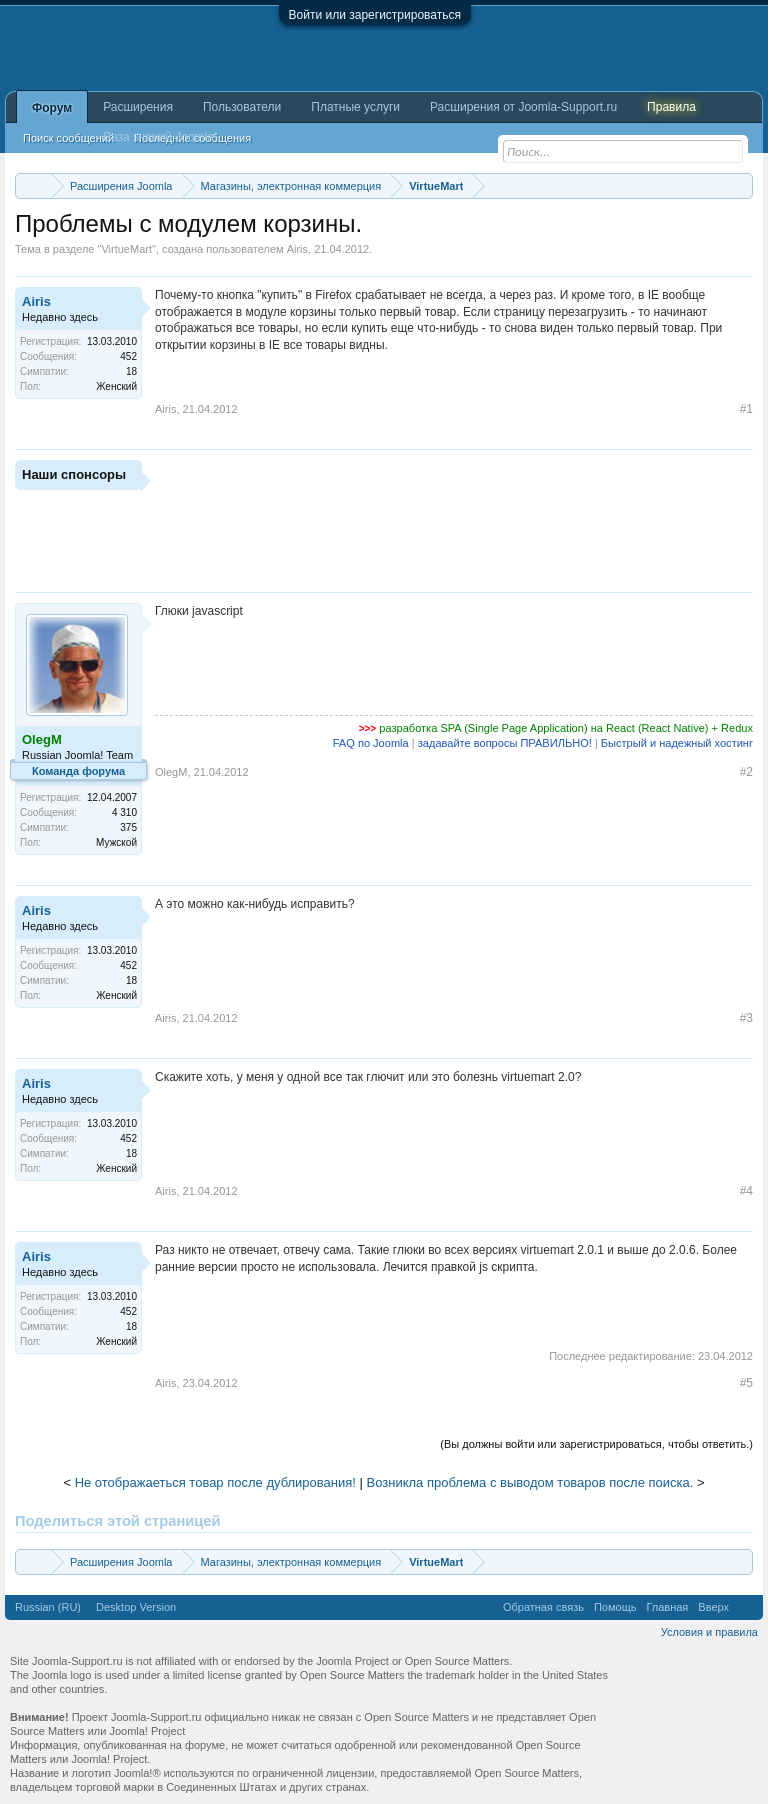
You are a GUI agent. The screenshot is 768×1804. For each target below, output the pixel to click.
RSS (746, 1607)
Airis (297, 249)
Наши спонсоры (74, 474)
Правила (671, 107)
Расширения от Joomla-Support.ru (523, 107)
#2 (746, 772)
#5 (746, 1383)
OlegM (171, 772)
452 (128, 356)
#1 (746, 409)
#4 (746, 1191)
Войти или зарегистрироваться (375, 15)
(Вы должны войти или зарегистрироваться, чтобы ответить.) (596, 1444)
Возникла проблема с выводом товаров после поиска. (530, 1482)
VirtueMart (126, 249)
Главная (667, 1607)
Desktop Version (136, 1607)
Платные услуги (355, 107)
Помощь (615, 1607)
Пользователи (242, 107)
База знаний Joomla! (160, 137)
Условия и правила (709, 1632)
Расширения (138, 107)
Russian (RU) (48, 1607)
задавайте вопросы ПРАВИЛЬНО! (505, 743)
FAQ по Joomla (371, 743)
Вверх (713, 1607)
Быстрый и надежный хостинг (677, 743)
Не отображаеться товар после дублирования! (215, 1482)
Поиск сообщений (68, 138)
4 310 (124, 812)
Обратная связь (543, 1607)
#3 (746, 1018)
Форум (52, 108)
